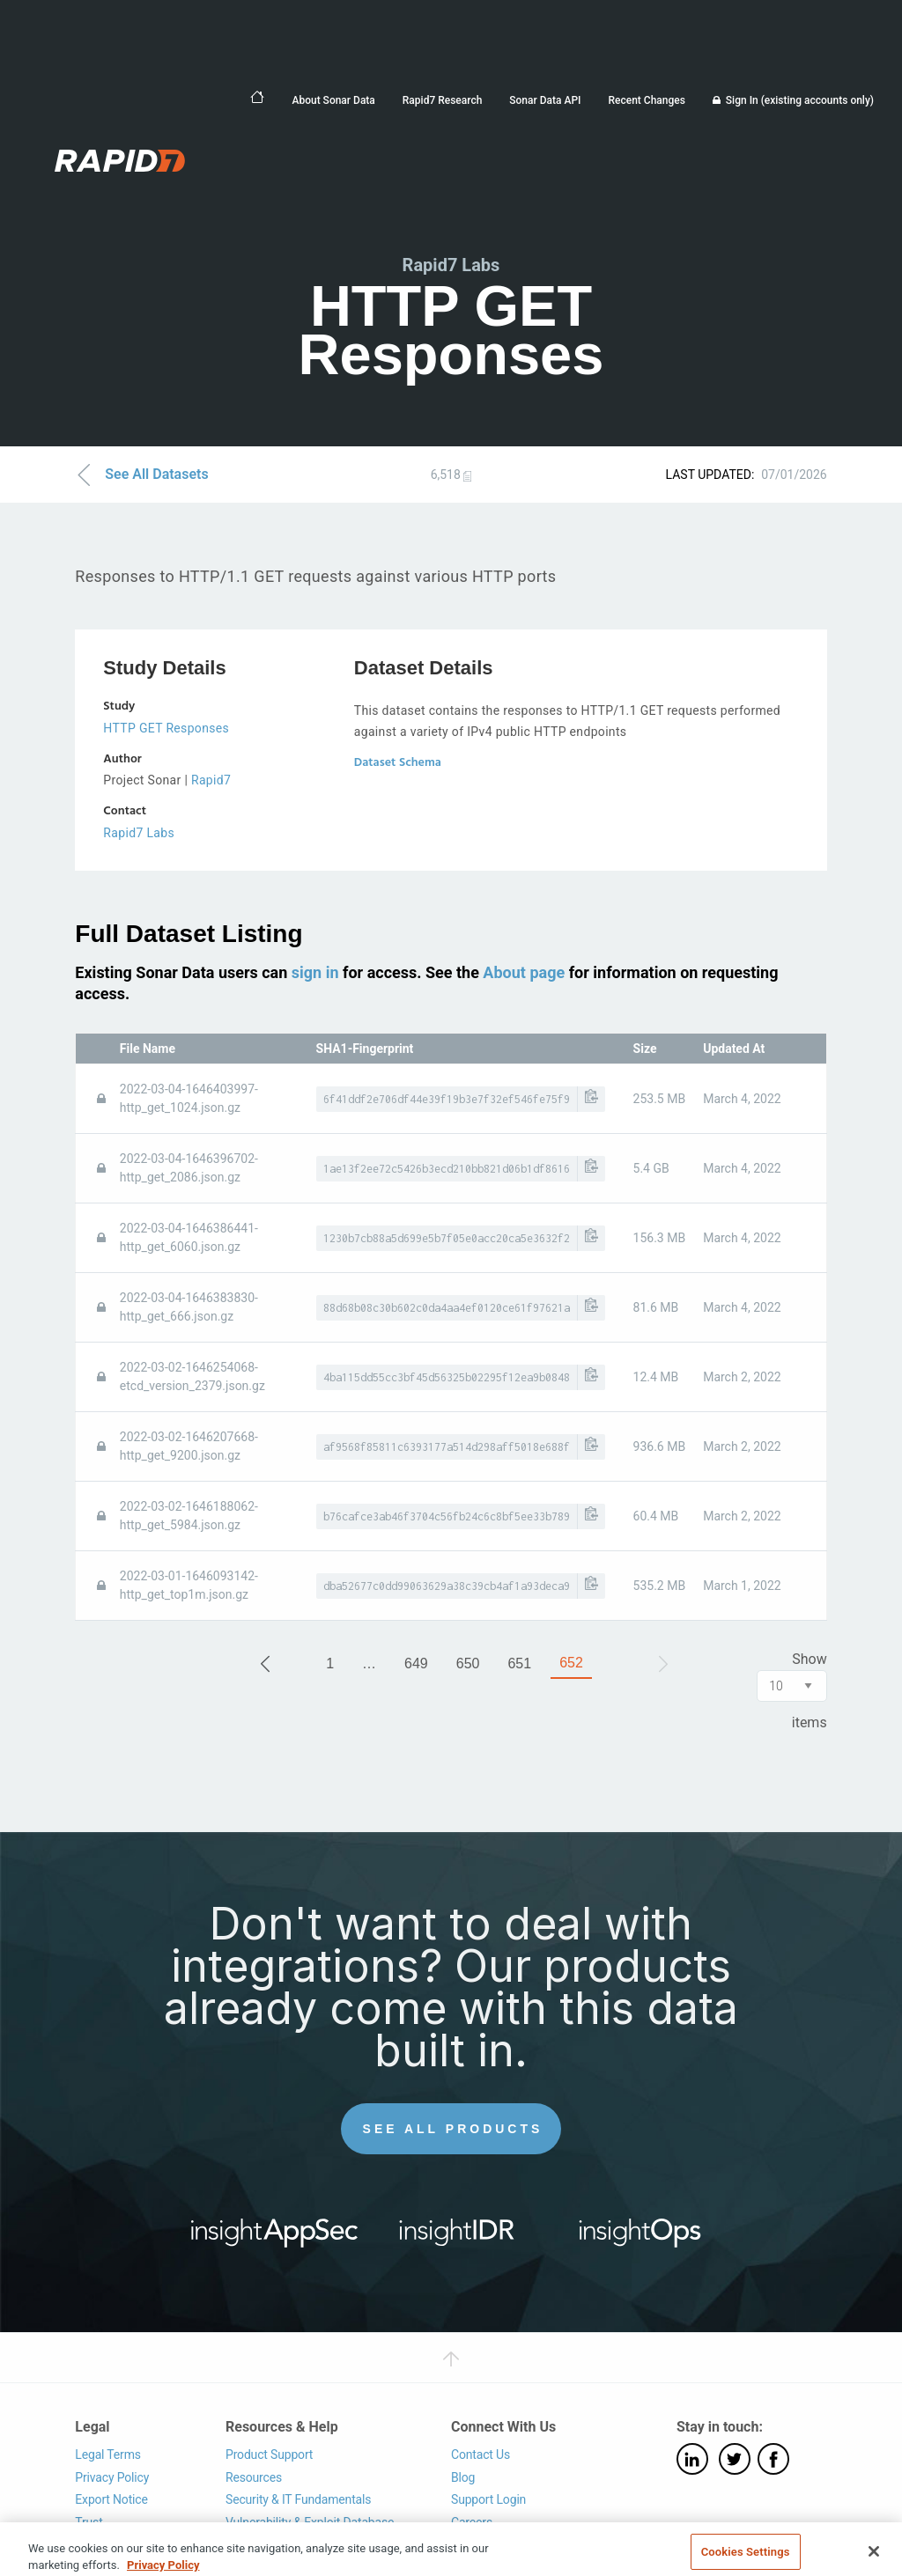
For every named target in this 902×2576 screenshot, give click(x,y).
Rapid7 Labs (138, 833)
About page (524, 972)
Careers (471, 2522)
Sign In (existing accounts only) (800, 100)
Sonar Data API (544, 100)
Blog (463, 2477)
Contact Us (480, 2454)
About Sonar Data (333, 100)
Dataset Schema (397, 763)
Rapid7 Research (443, 100)
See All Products (453, 2129)
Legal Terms (108, 2454)
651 (519, 1663)
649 (416, 1663)
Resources (254, 2477)
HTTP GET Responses (166, 728)
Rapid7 (211, 780)
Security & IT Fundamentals (298, 2499)
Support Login (488, 2499)
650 (468, 1663)
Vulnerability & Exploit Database (310, 2522)
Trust (88, 2522)
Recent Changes (646, 100)
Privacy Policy (112, 2477)
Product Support (269, 2454)
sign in (315, 972)
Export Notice (111, 2499)
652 (571, 1662)
